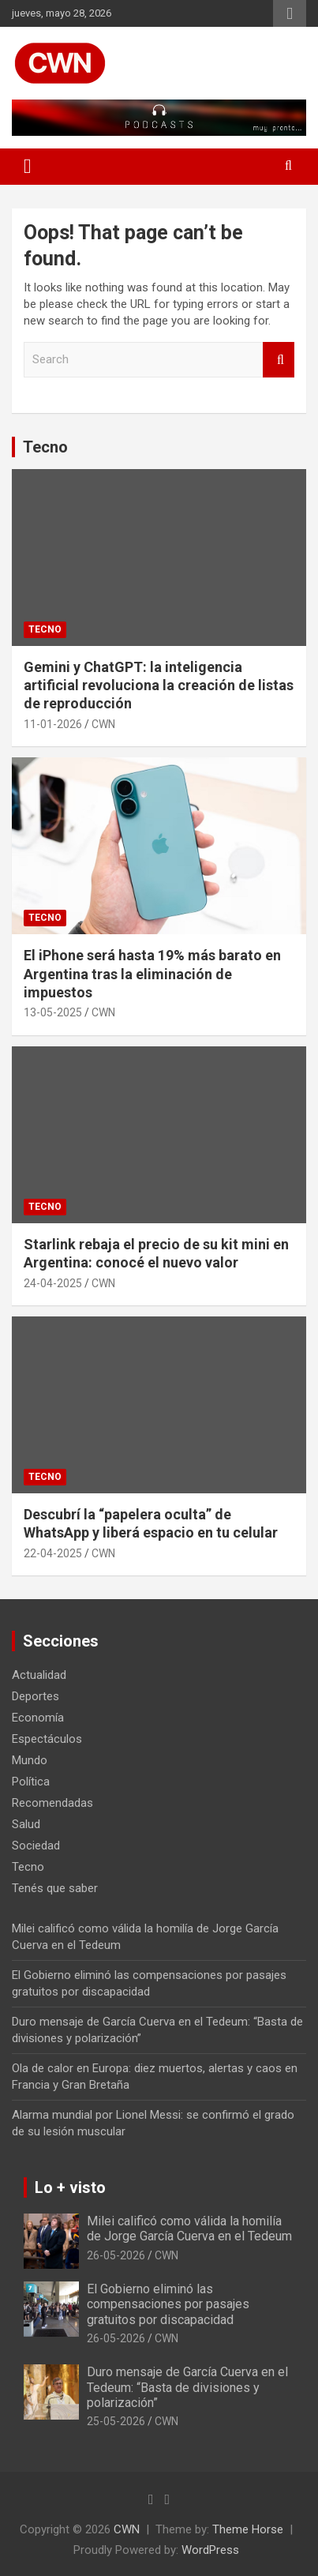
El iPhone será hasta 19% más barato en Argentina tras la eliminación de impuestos (152, 974)
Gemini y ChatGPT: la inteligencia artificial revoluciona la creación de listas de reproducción (159, 685)
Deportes (35, 1696)
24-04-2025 (53, 1283)
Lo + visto (70, 2187)
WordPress (210, 2550)
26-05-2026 (116, 2255)
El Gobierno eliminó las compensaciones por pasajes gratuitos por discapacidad (168, 2303)
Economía (38, 1717)
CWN (103, 724)
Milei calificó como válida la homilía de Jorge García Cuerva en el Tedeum (189, 2229)
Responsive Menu (289, 13)
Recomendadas (52, 1803)
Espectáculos (47, 1739)
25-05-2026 (116, 2421)
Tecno (45, 446)
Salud (26, 1824)
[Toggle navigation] (27, 166)
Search (278, 359)
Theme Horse (247, 2529)
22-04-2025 (53, 1553)
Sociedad (36, 1845)
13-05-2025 (53, 1012)
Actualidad (39, 1675)
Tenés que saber (55, 1888)
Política (31, 1781)
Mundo (29, 1760)
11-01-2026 (53, 724)
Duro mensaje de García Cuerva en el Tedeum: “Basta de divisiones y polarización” (187, 2386)
